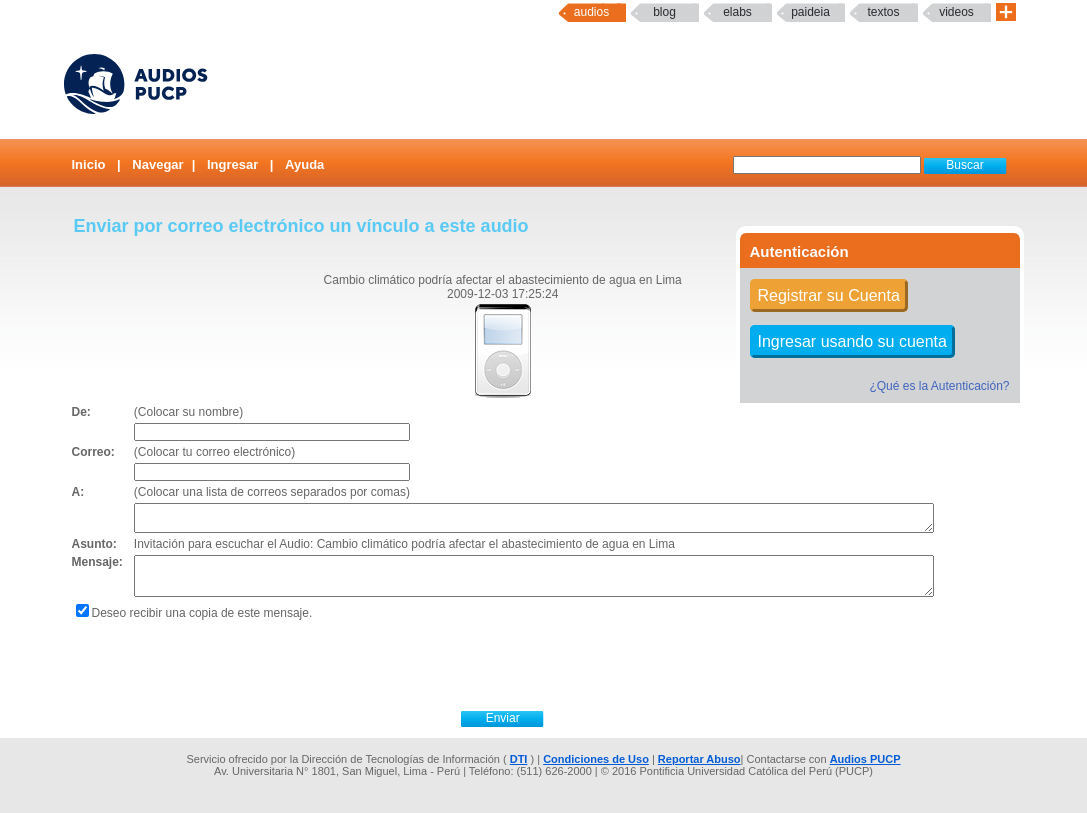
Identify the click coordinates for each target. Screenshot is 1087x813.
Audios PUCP (865, 759)
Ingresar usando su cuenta (852, 341)
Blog (664, 12)
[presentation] (503, 663)
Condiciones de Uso (596, 759)
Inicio (89, 164)
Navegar (157, 164)
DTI (519, 759)
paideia (810, 12)
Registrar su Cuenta (829, 295)
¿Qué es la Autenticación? (939, 386)
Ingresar (232, 164)
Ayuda (304, 164)
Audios (591, 12)
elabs (737, 12)
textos (883, 12)
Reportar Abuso (699, 759)
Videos (956, 12)
